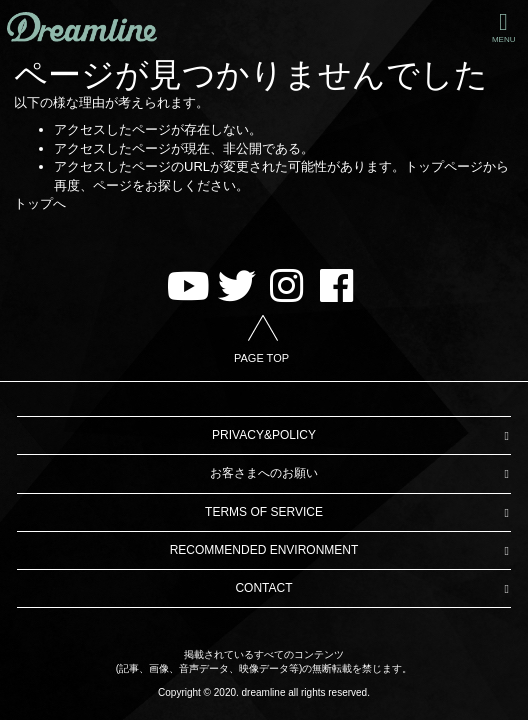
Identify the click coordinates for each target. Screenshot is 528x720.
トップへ (40, 203)
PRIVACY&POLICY (264, 435)
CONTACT (263, 588)
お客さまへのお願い (264, 473)
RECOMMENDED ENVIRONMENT (264, 550)
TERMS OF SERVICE (264, 512)
